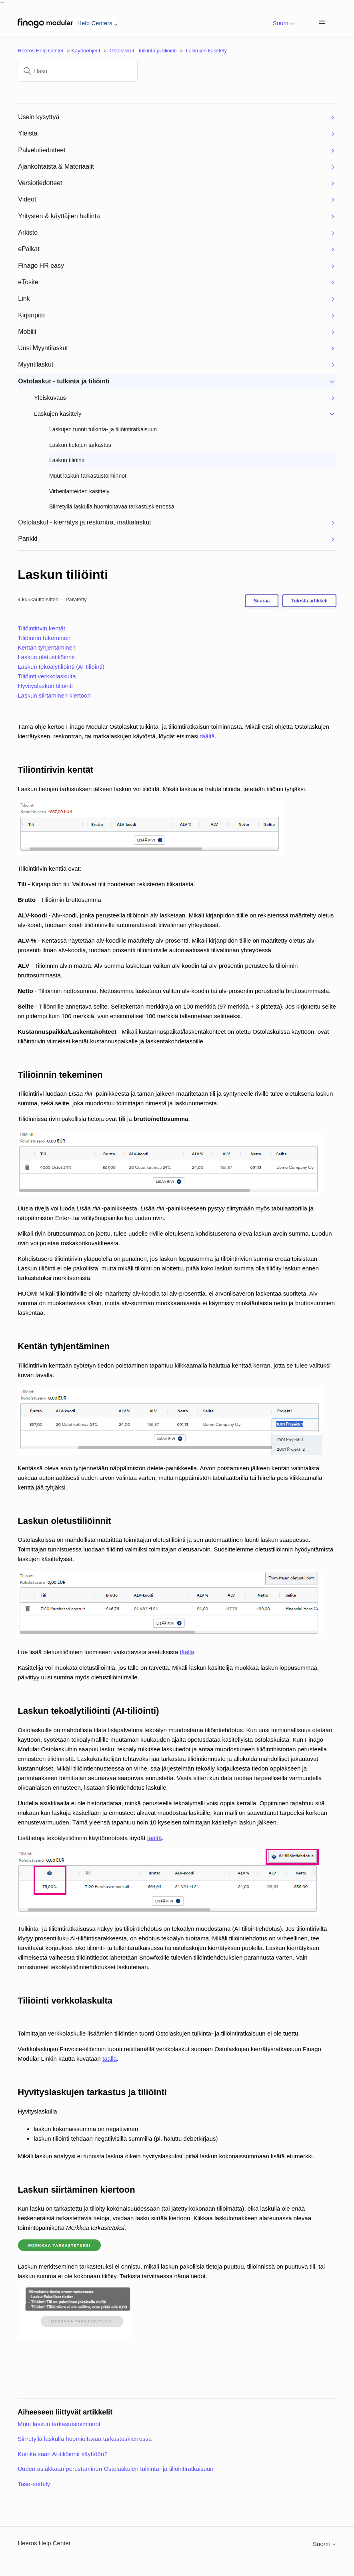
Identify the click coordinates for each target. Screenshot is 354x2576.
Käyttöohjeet (85, 51)
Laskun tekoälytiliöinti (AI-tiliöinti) (61, 666)
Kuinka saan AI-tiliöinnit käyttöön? (62, 2453)
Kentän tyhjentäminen (47, 647)
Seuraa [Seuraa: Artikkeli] (262, 601)
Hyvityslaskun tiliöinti (45, 685)
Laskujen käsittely (206, 51)
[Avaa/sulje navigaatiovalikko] (322, 22)
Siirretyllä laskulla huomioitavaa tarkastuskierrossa (85, 2438)
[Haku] (77, 71)
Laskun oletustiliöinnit (46, 657)
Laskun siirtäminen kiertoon (54, 695)
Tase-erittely (34, 2483)
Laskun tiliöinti (63, 574)
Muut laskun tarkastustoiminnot (59, 2423)
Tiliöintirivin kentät (41, 628)
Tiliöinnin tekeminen (44, 637)
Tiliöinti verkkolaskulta (47, 676)
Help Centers (95, 23)
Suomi (282, 23)
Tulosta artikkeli (309, 601)
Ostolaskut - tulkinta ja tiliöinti (143, 51)
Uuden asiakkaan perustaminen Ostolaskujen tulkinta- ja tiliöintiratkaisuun (115, 2468)
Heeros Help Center (41, 51)
